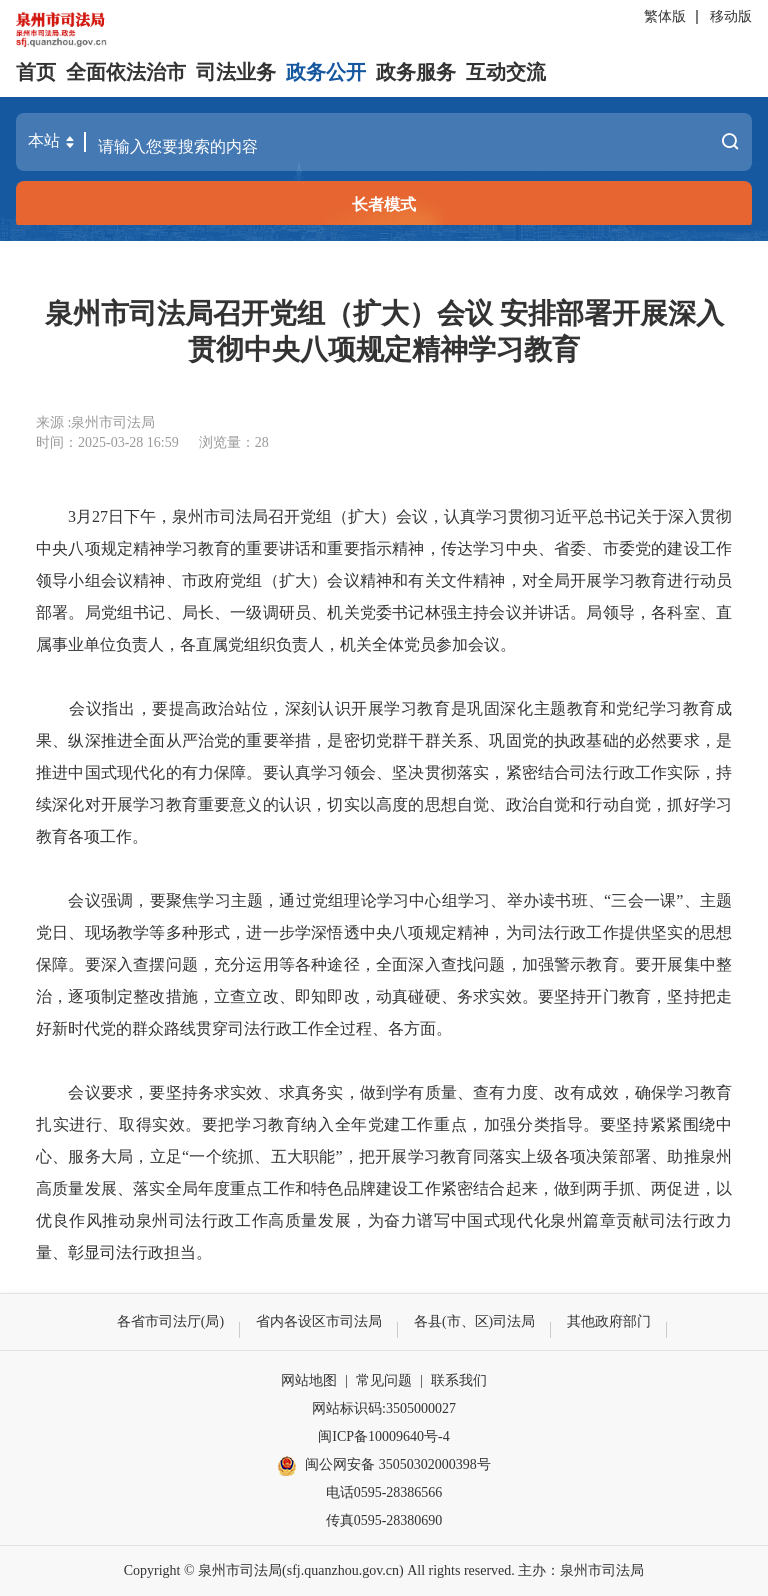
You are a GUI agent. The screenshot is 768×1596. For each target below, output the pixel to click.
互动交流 (506, 72)
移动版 (731, 16)
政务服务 (416, 72)
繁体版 (665, 16)
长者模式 (384, 204)
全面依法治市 (126, 72)
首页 (36, 72)
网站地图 (309, 1380)
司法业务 (236, 72)
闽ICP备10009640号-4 (383, 1436)
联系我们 (459, 1380)
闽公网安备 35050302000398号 (384, 1466)
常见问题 (384, 1380)
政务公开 (326, 72)
